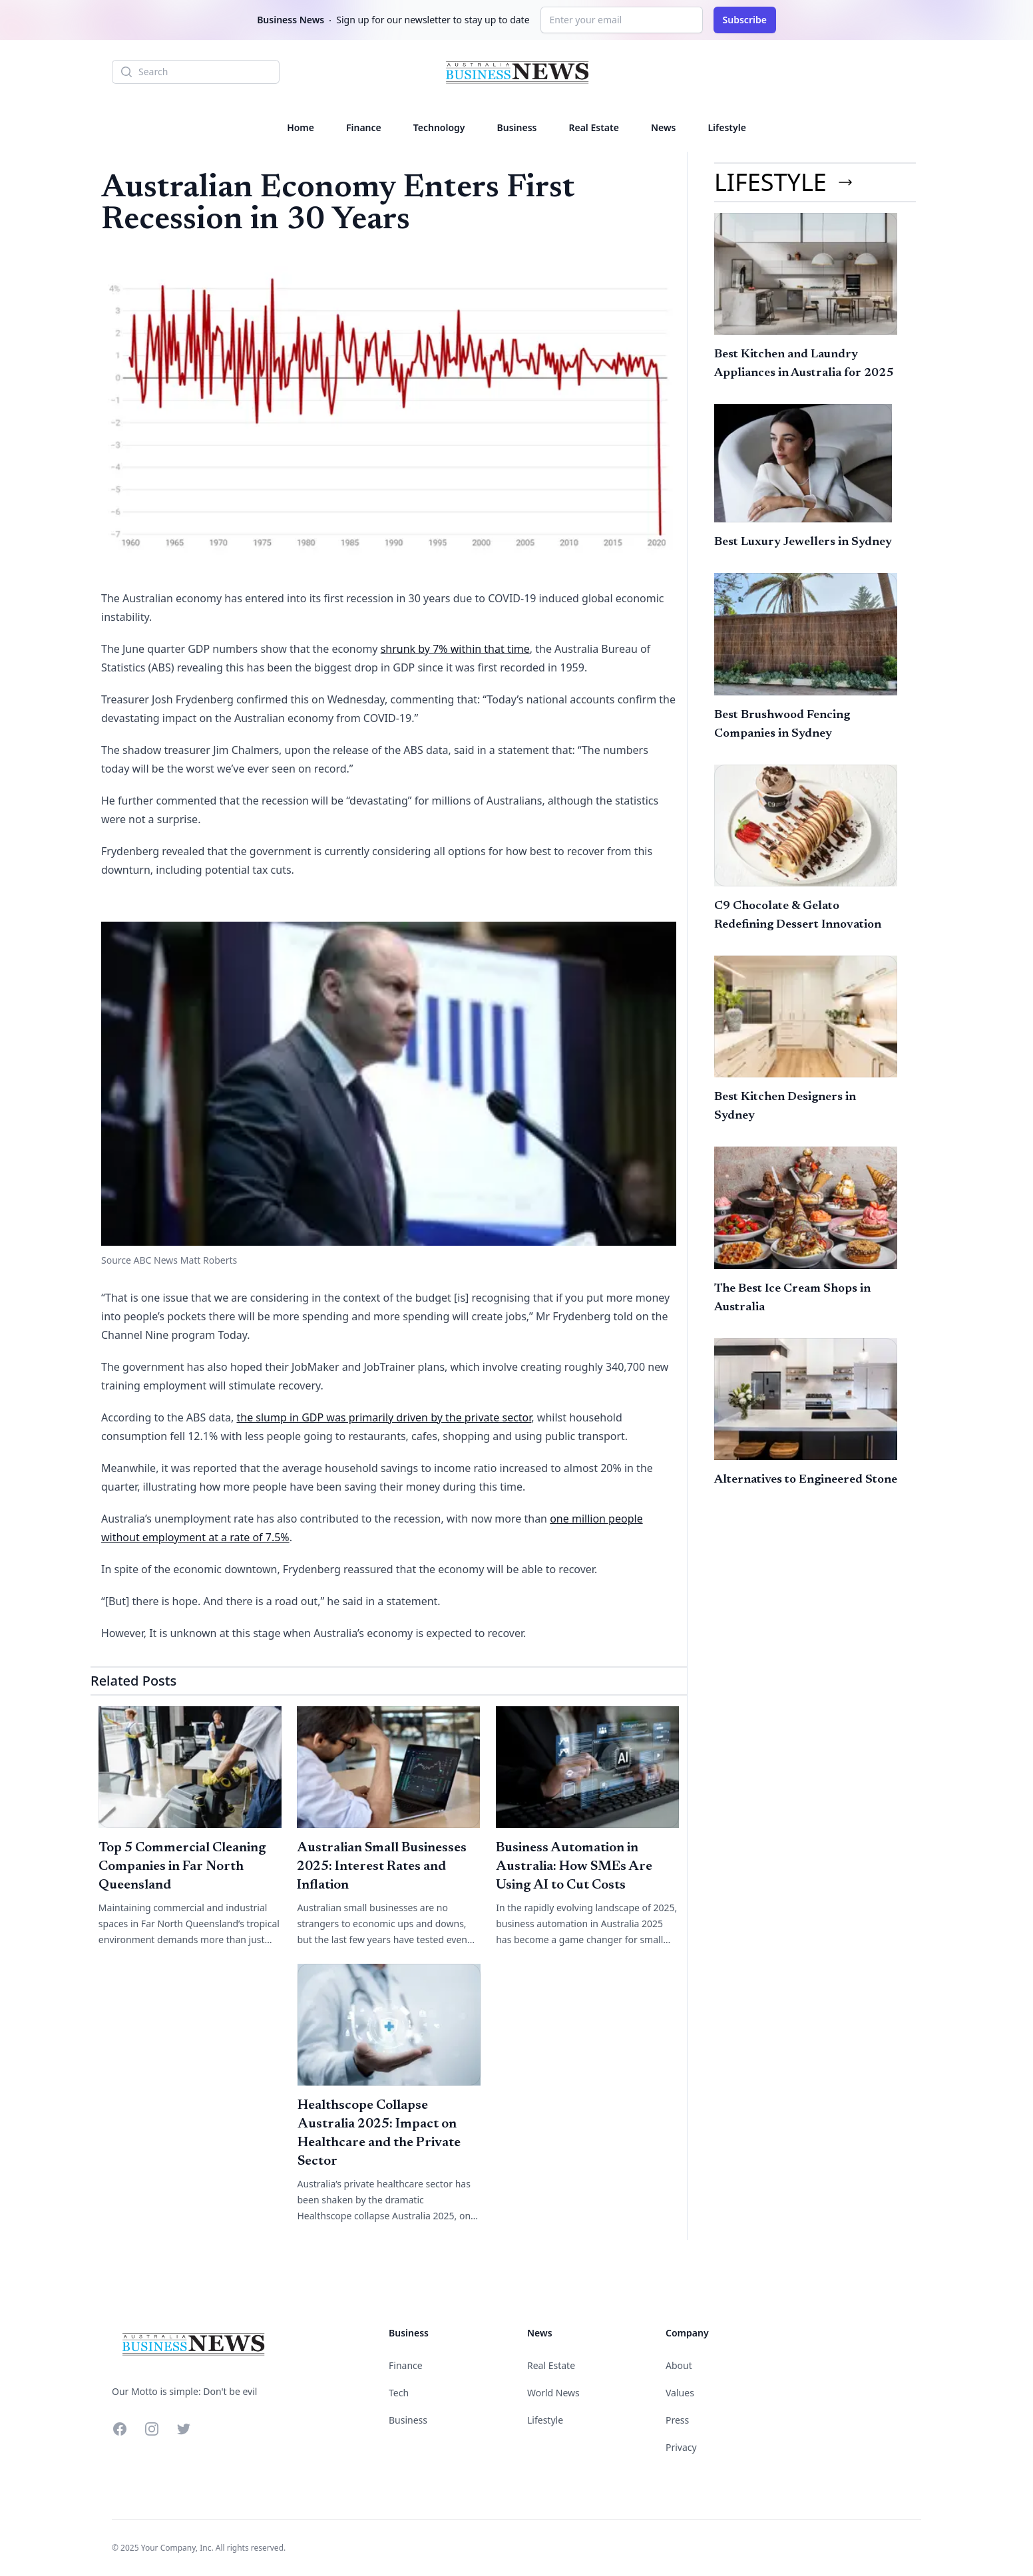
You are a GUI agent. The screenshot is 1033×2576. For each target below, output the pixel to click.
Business (517, 127)
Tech (399, 2392)
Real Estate (593, 127)
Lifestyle (726, 127)
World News (553, 2392)
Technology (439, 127)
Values (680, 2392)
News (663, 127)
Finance (363, 127)
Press (677, 2420)
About (679, 2365)
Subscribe (745, 19)
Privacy (681, 2447)
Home (300, 127)
